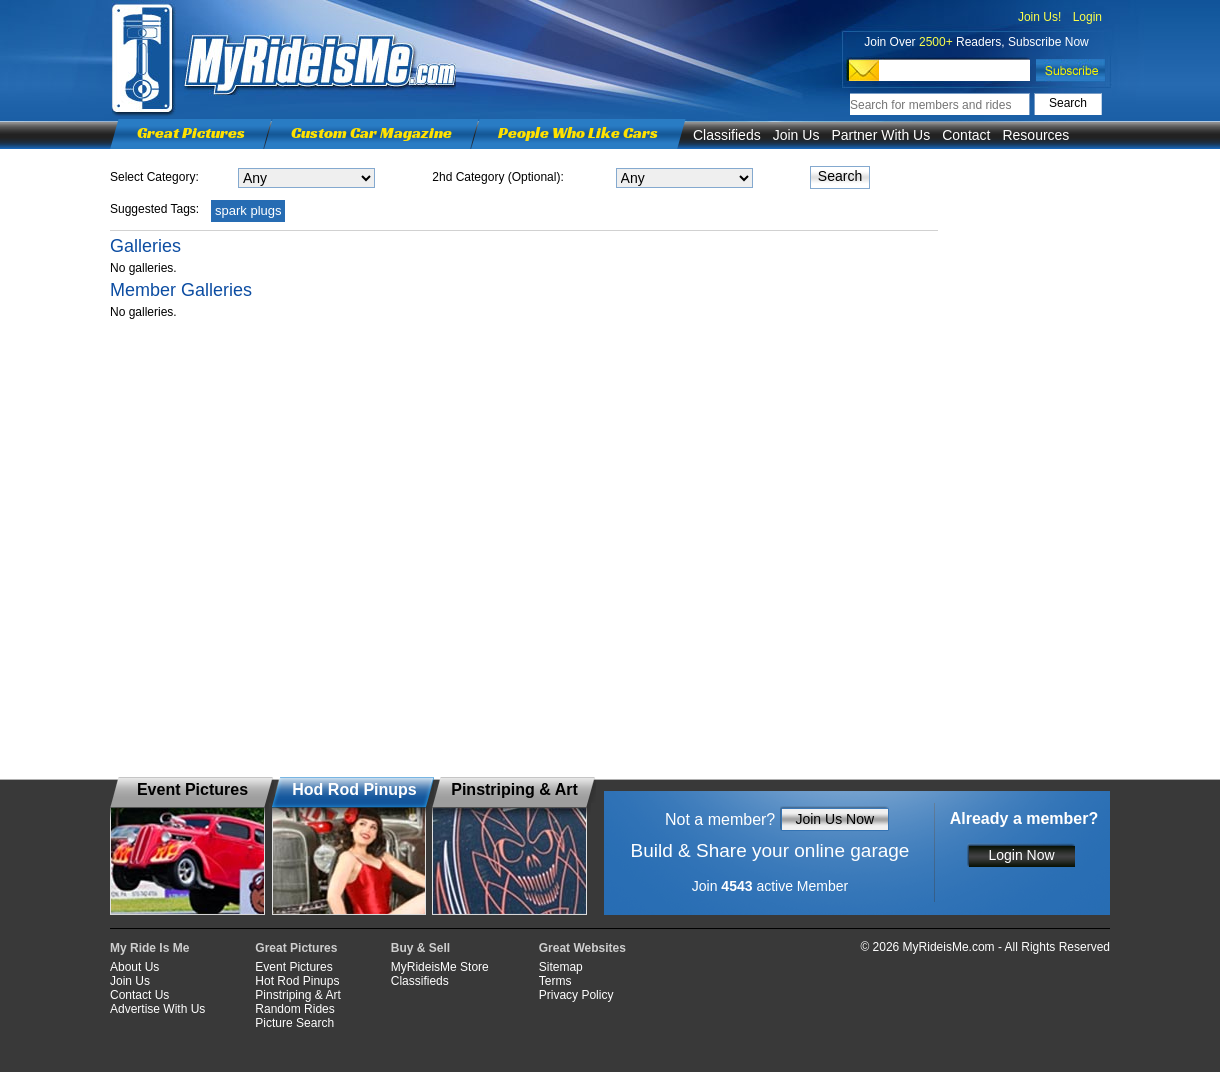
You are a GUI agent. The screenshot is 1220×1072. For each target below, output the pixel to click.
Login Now (1021, 855)
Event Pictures (293, 967)
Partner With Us (880, 135)
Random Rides (294, 1009)
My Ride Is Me (149, 948)
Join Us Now (834, 819)
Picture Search (294, 1023)
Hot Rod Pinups (297, 981)
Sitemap (561, 967)
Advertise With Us (157, 1009)
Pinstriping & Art (297, 995)
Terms (555, 981)
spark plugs (248, 210)
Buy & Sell (420, 948)
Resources (1035, 135)
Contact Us (139, 995)
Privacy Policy (576, 995)
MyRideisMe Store (440, 967)
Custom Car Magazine (371, 132)
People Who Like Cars (578, 132)
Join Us (796, 135)
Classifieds (727, 135)
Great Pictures (191, 132)
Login (1087, 17)
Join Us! (1039, 17)
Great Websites (582, 948)
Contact (966, 135)
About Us (134, 967)
